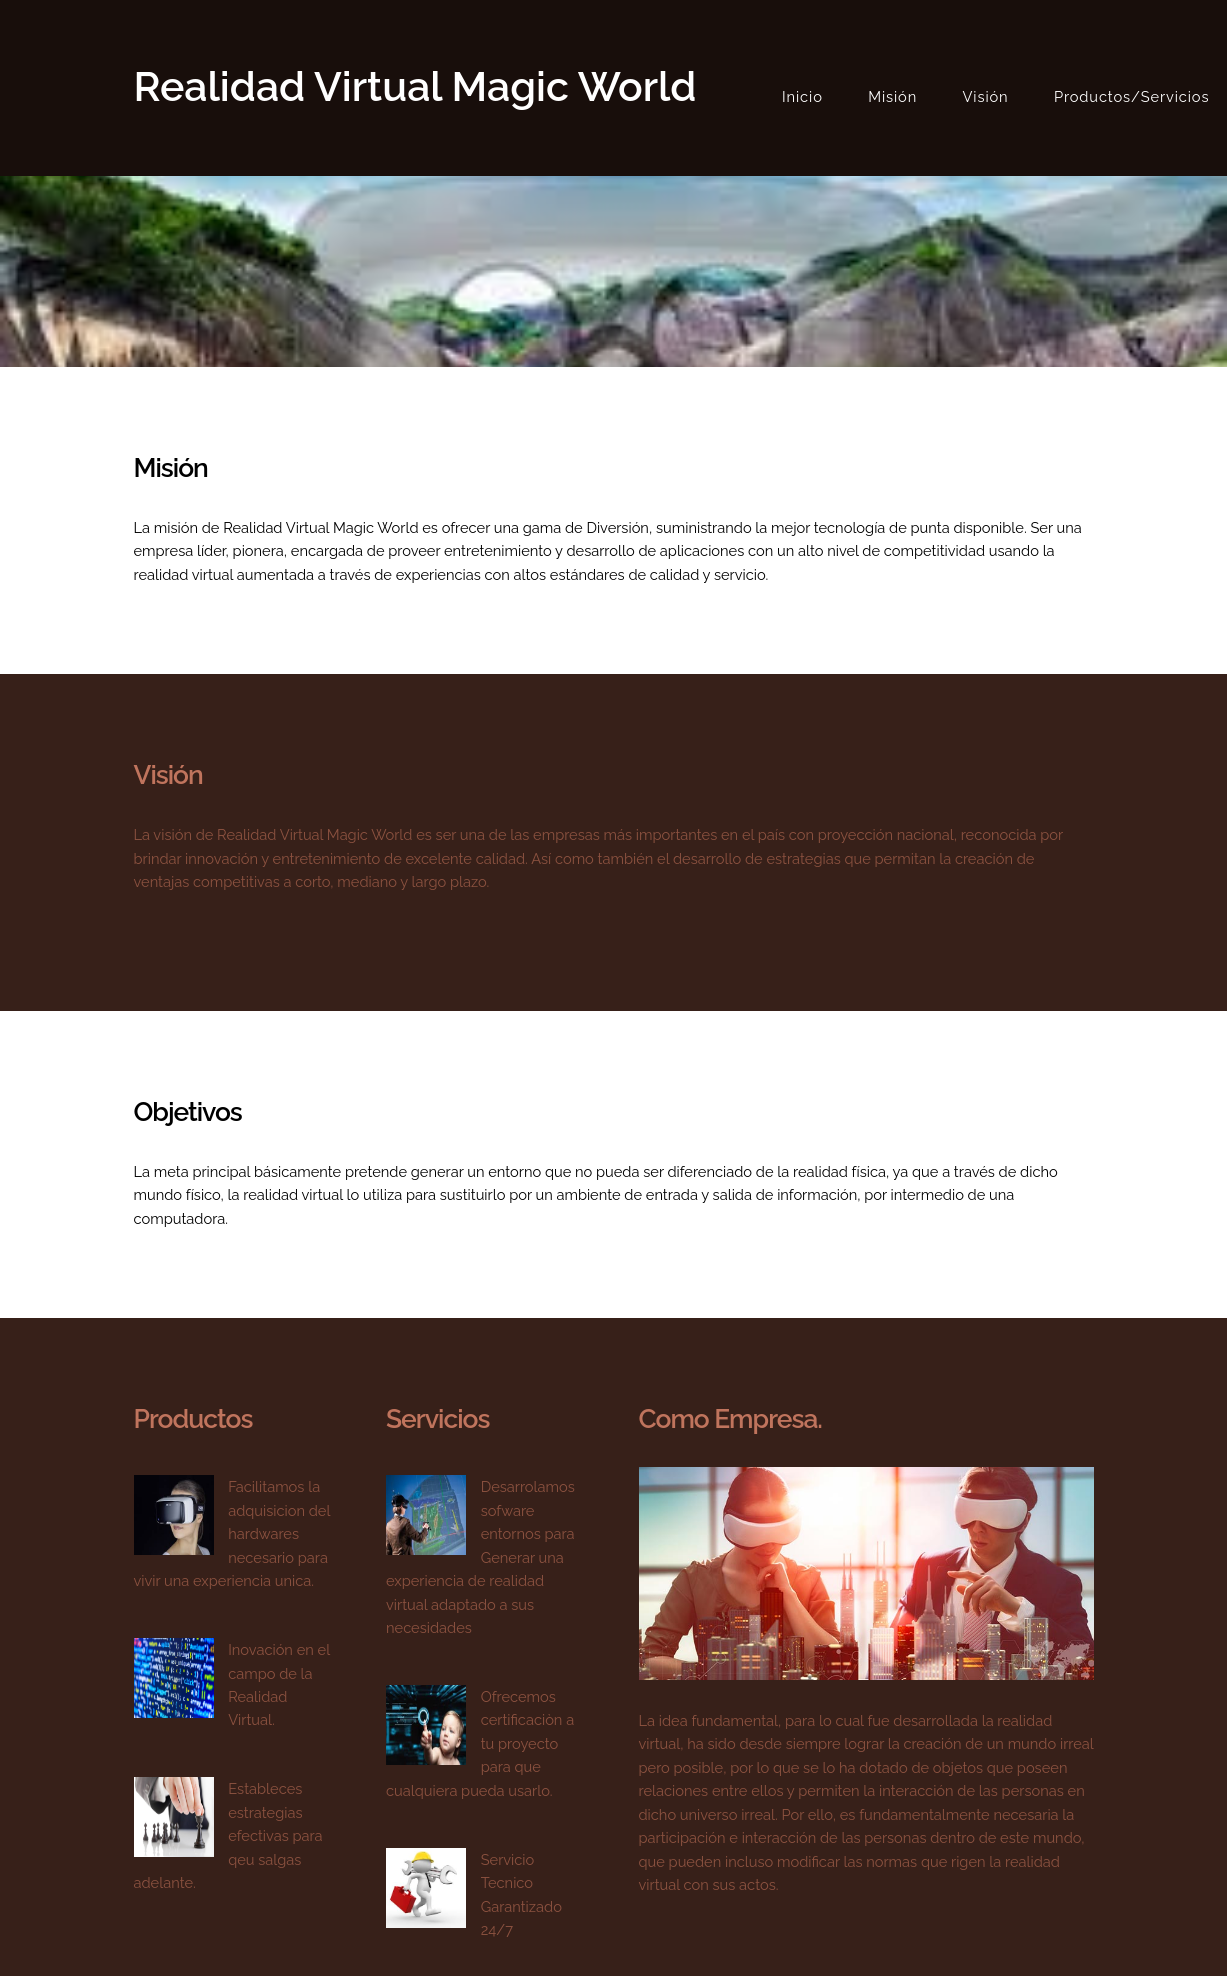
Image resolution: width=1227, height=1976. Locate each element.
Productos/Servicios (1131, 96)
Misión (892, 96)
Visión (986, 96)
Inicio (802, 96)
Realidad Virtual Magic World (415, 86)
